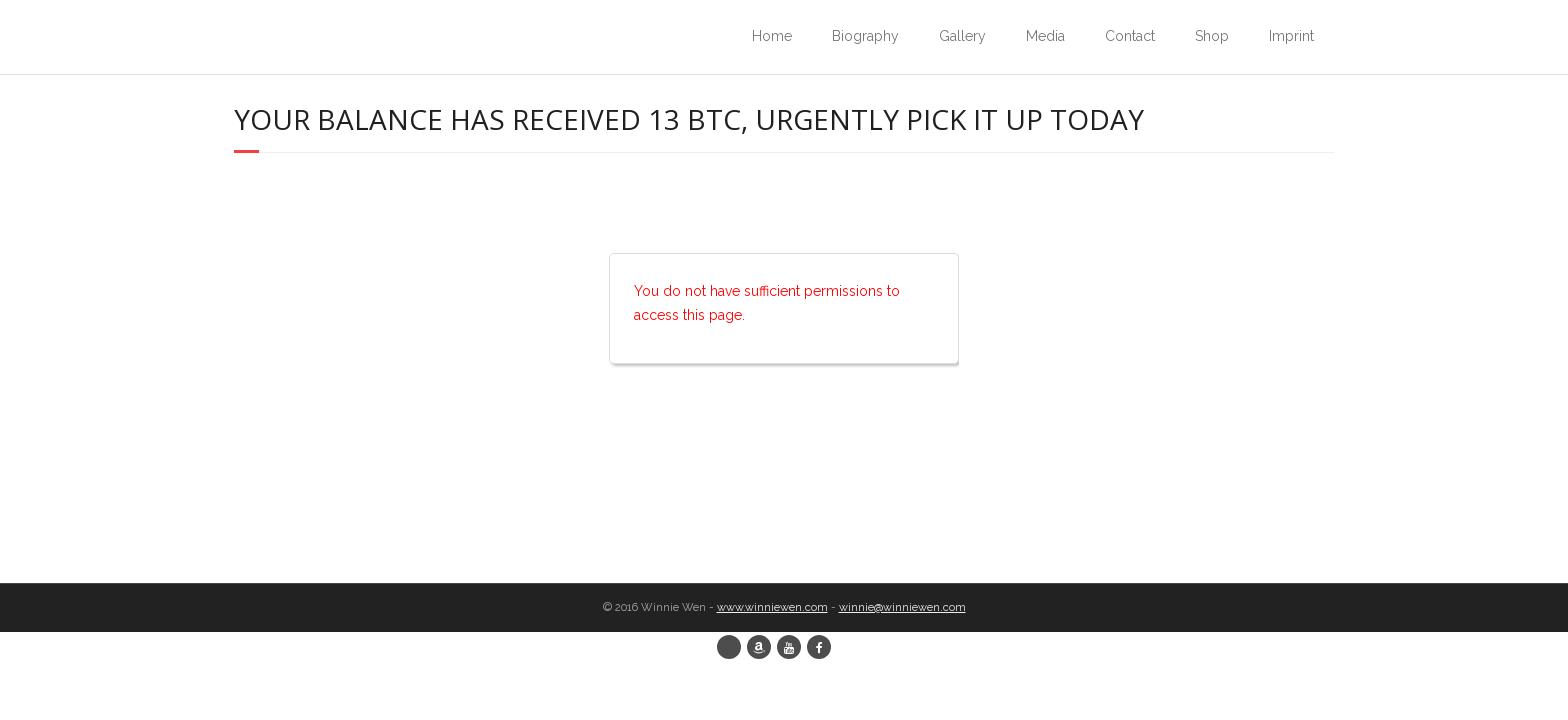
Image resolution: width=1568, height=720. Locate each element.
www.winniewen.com (772, 607)
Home (772, 36)
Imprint (1291, 36)
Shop (1212, 36)
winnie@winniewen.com (902, 607)
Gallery (962, 36)
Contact (1130, 36)
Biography (865, 36)
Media (1045, 36)
